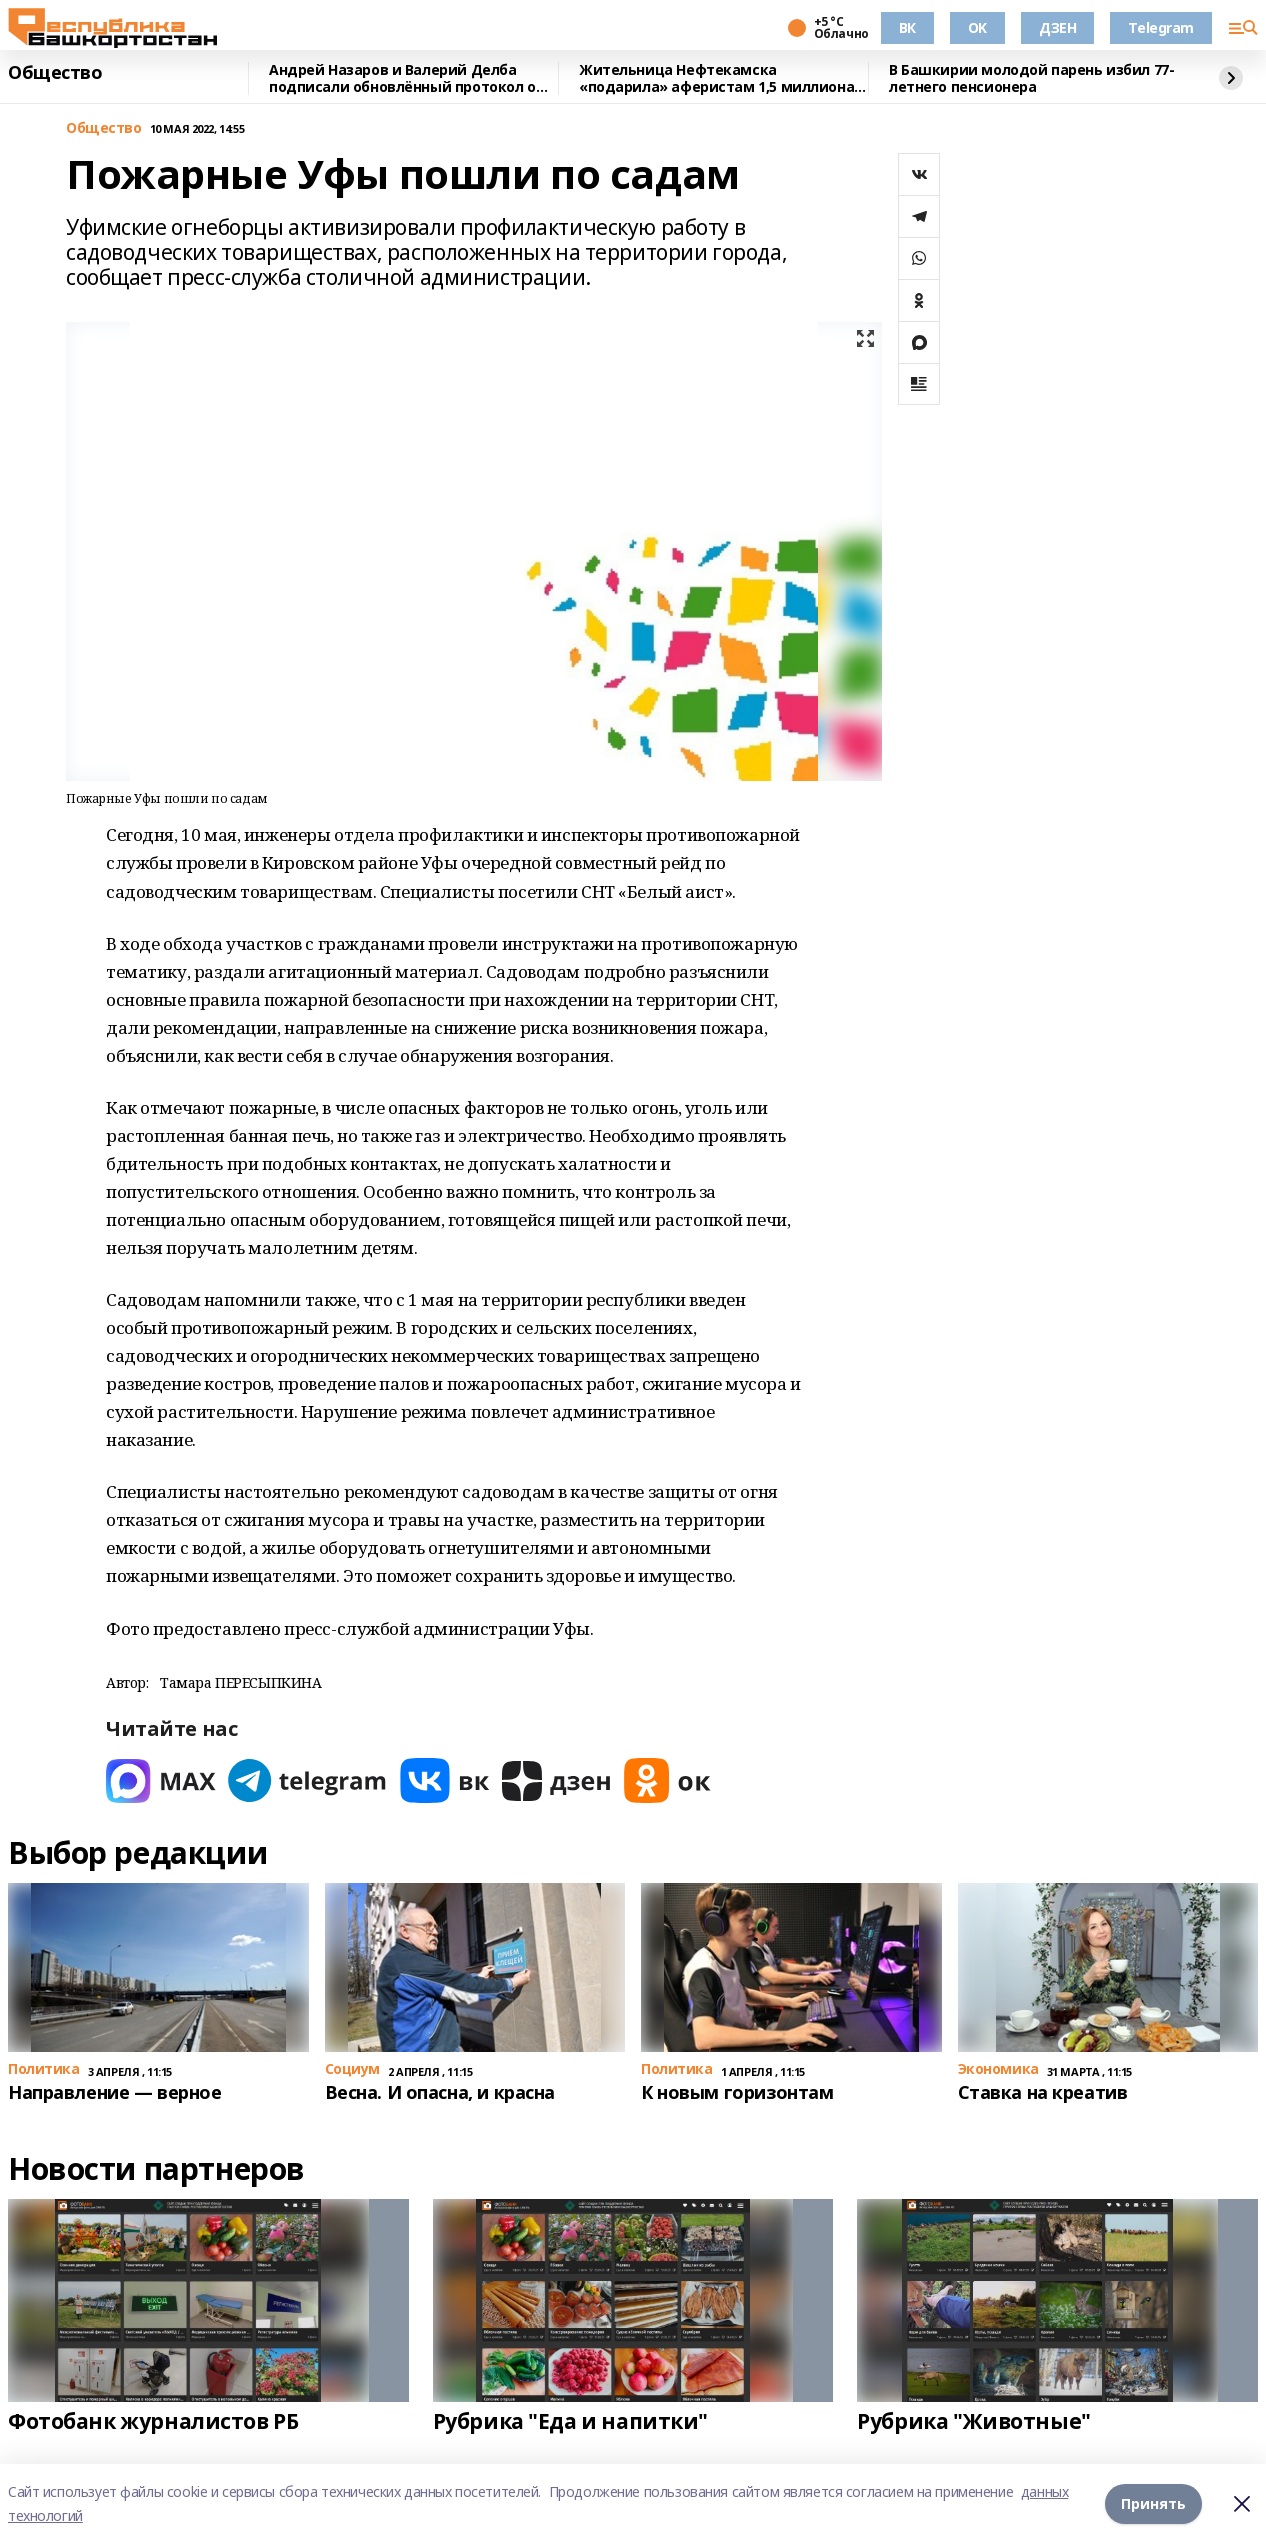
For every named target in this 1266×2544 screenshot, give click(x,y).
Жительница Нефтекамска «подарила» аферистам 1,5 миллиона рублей (716, 78)
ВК (907, 27)
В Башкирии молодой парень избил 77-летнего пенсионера (1031, 78)
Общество (55, 73)
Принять (1153, 2503)
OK (977, 27)
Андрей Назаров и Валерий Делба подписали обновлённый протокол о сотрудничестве (402, 78)
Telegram (1161, 27)
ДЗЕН (1057, 27)
